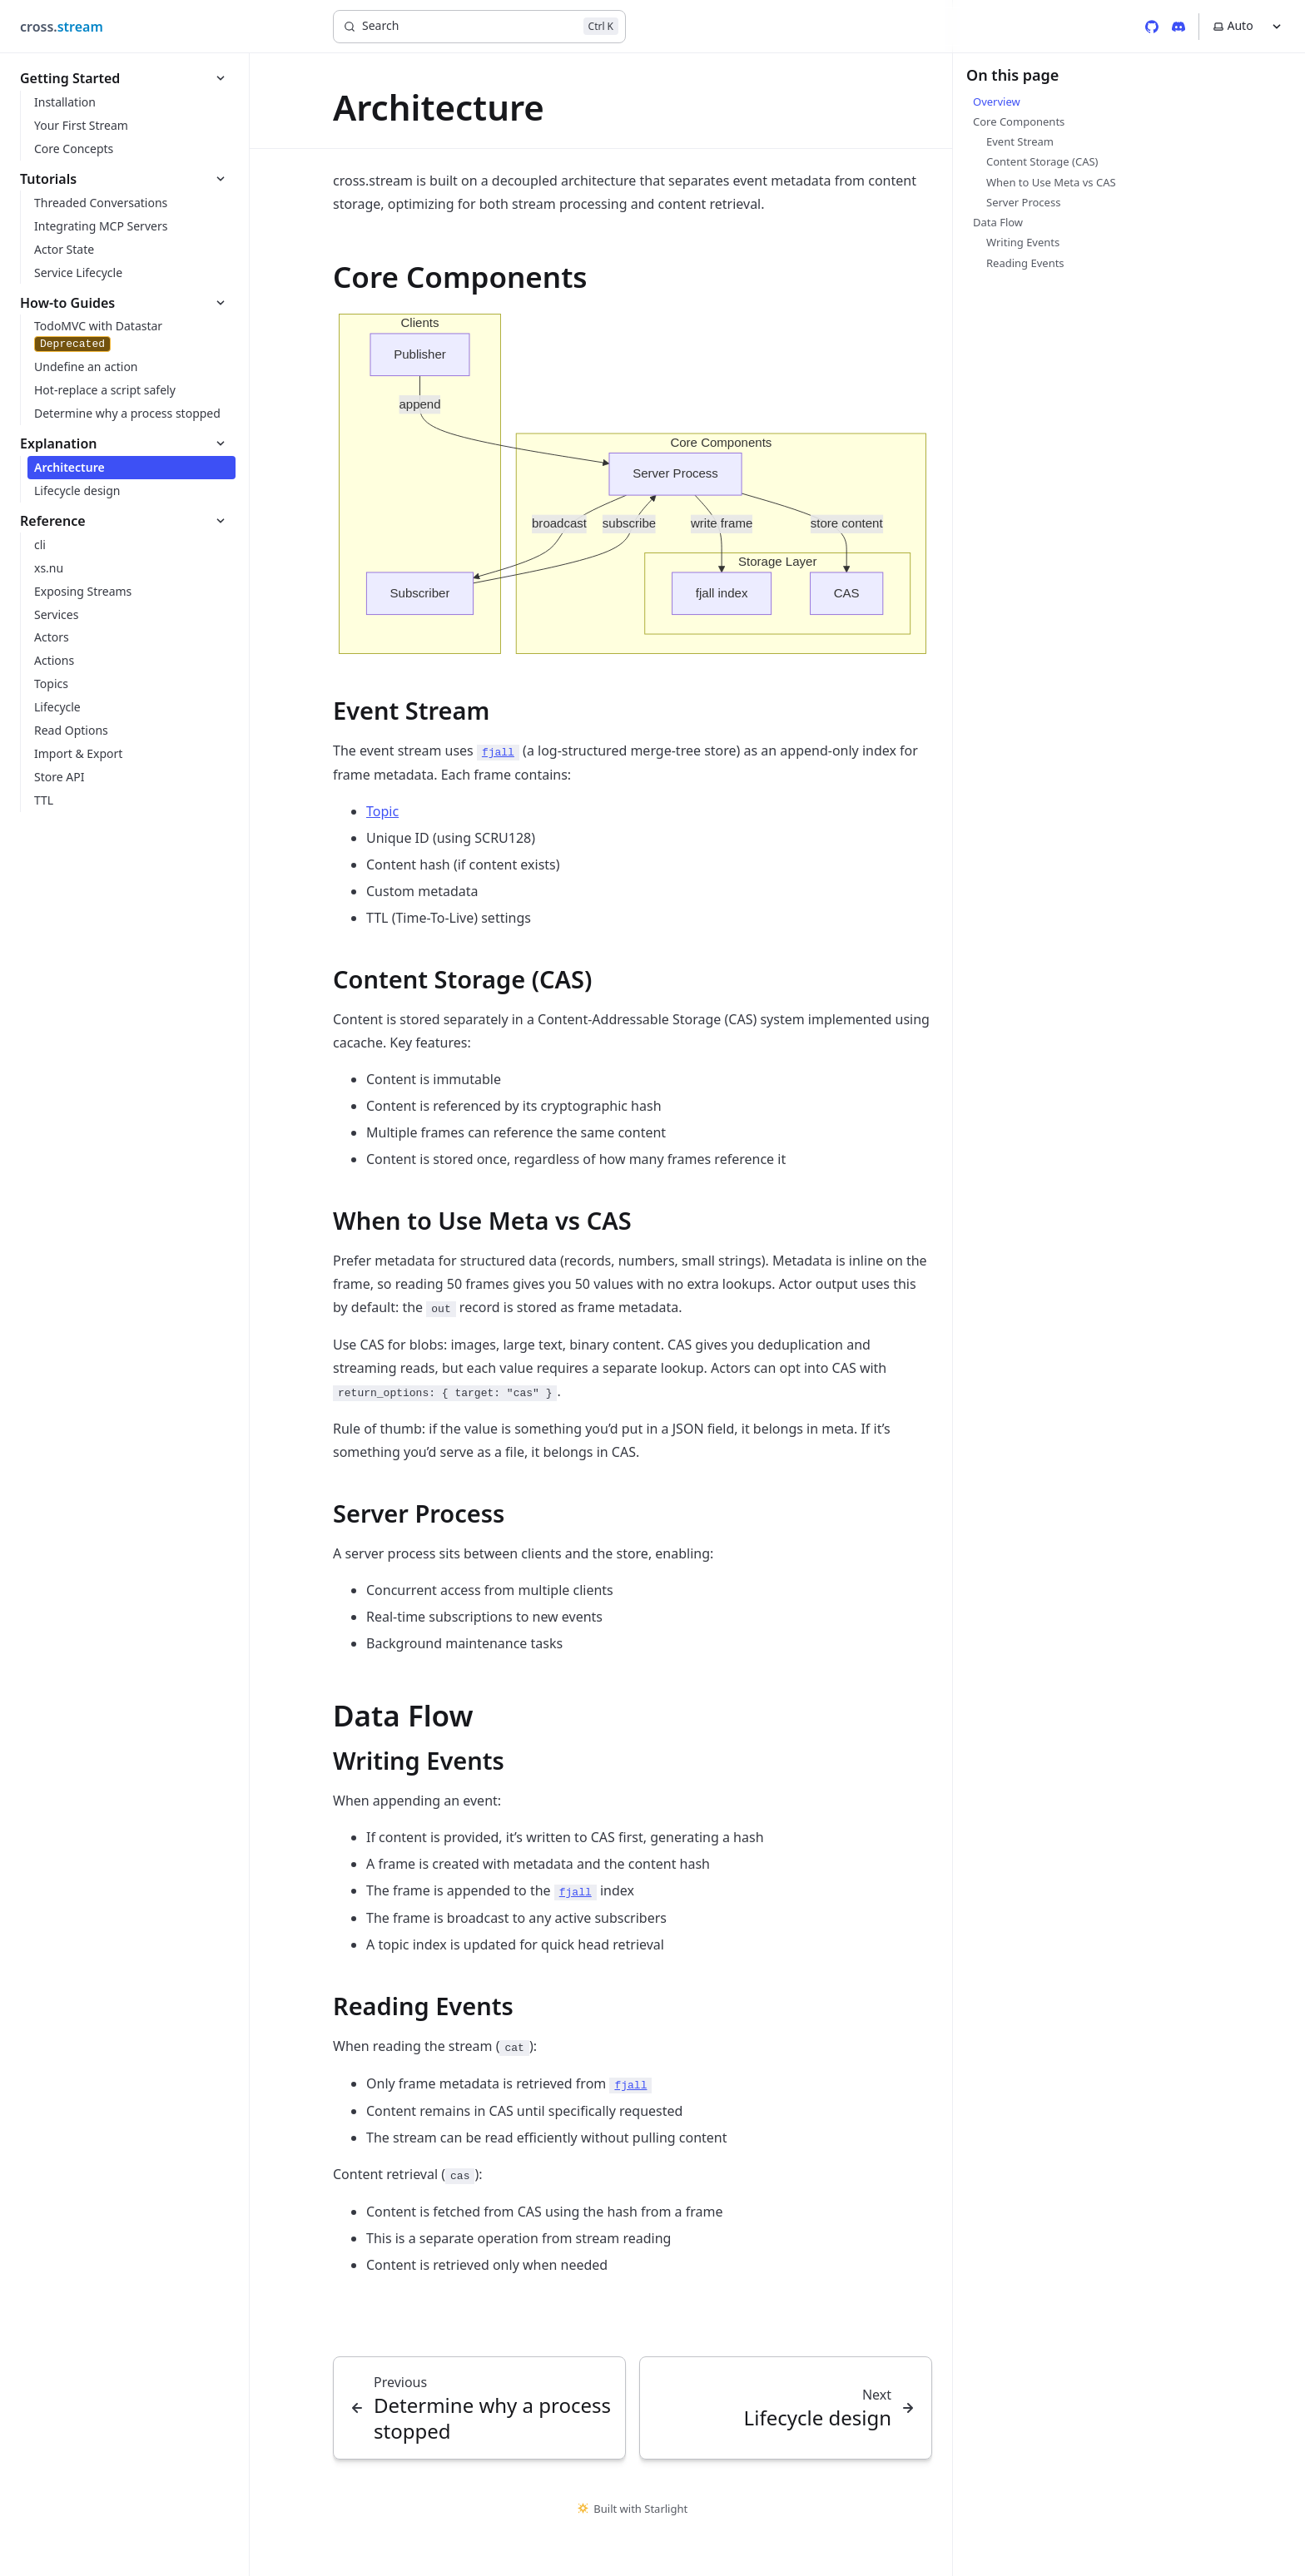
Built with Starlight (632, 2508)
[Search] (479, 26)
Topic (382, 811)
